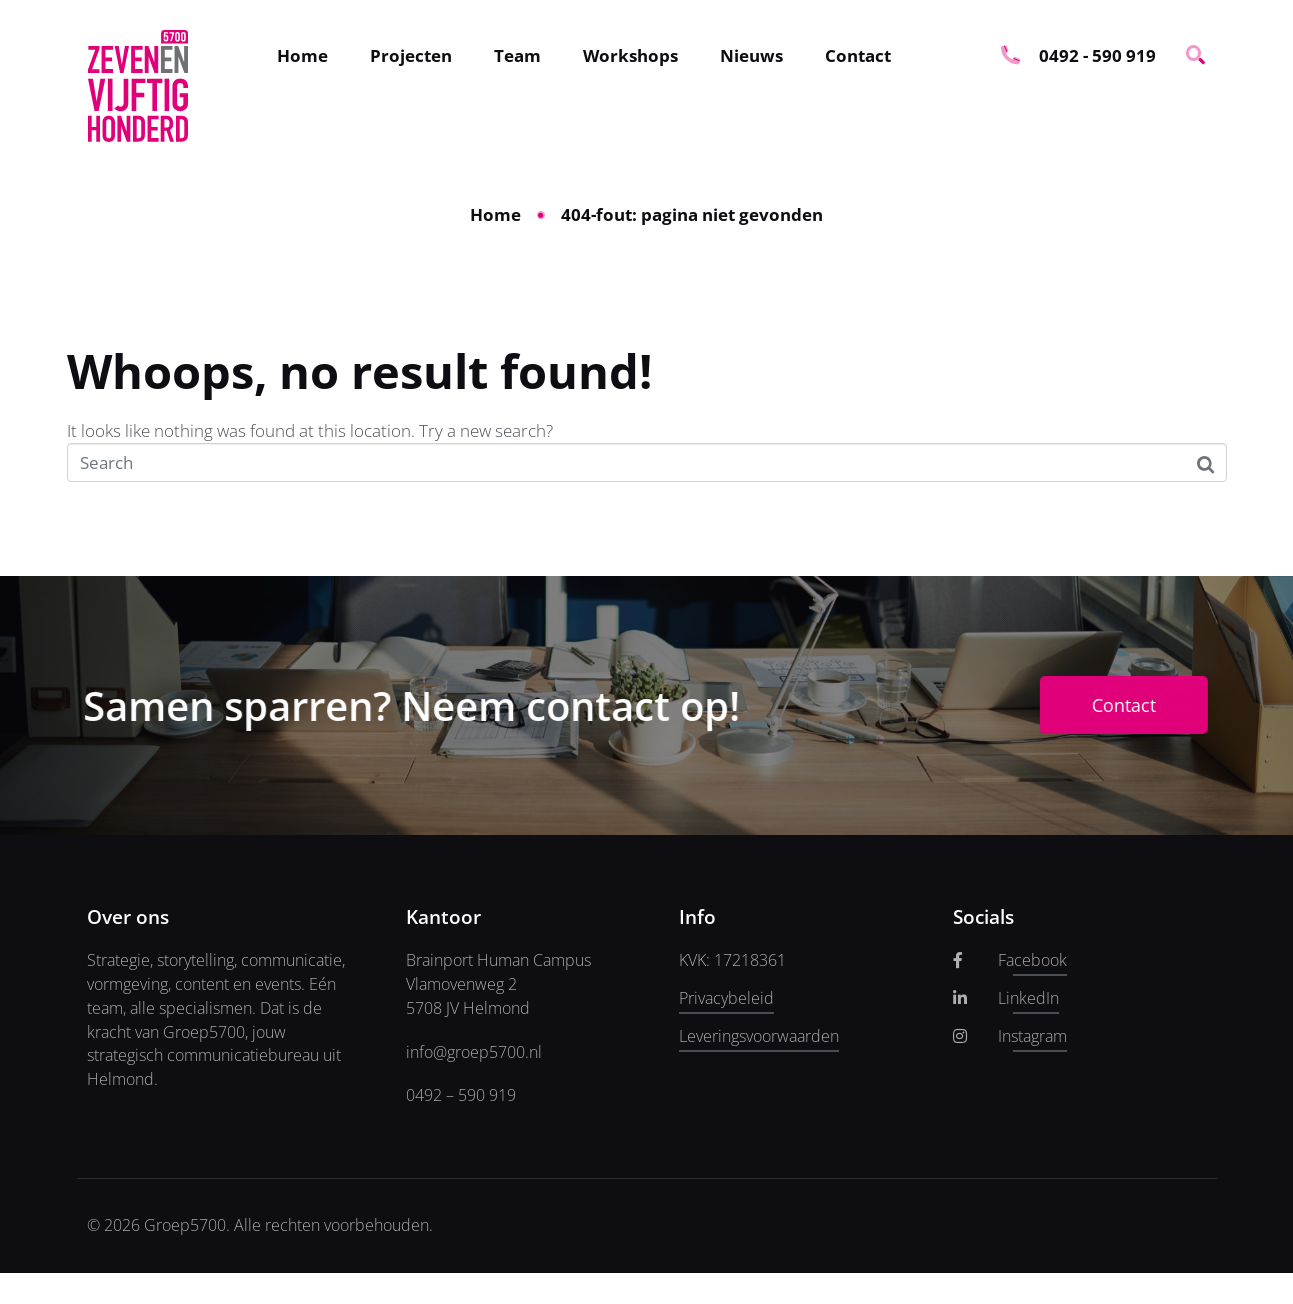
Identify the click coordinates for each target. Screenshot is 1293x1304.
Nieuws (751, 55)
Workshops (630, 55)
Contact (858, 55)
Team (517, 55)
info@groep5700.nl (474, 1052)
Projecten (411, 55)
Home (302, 55)
